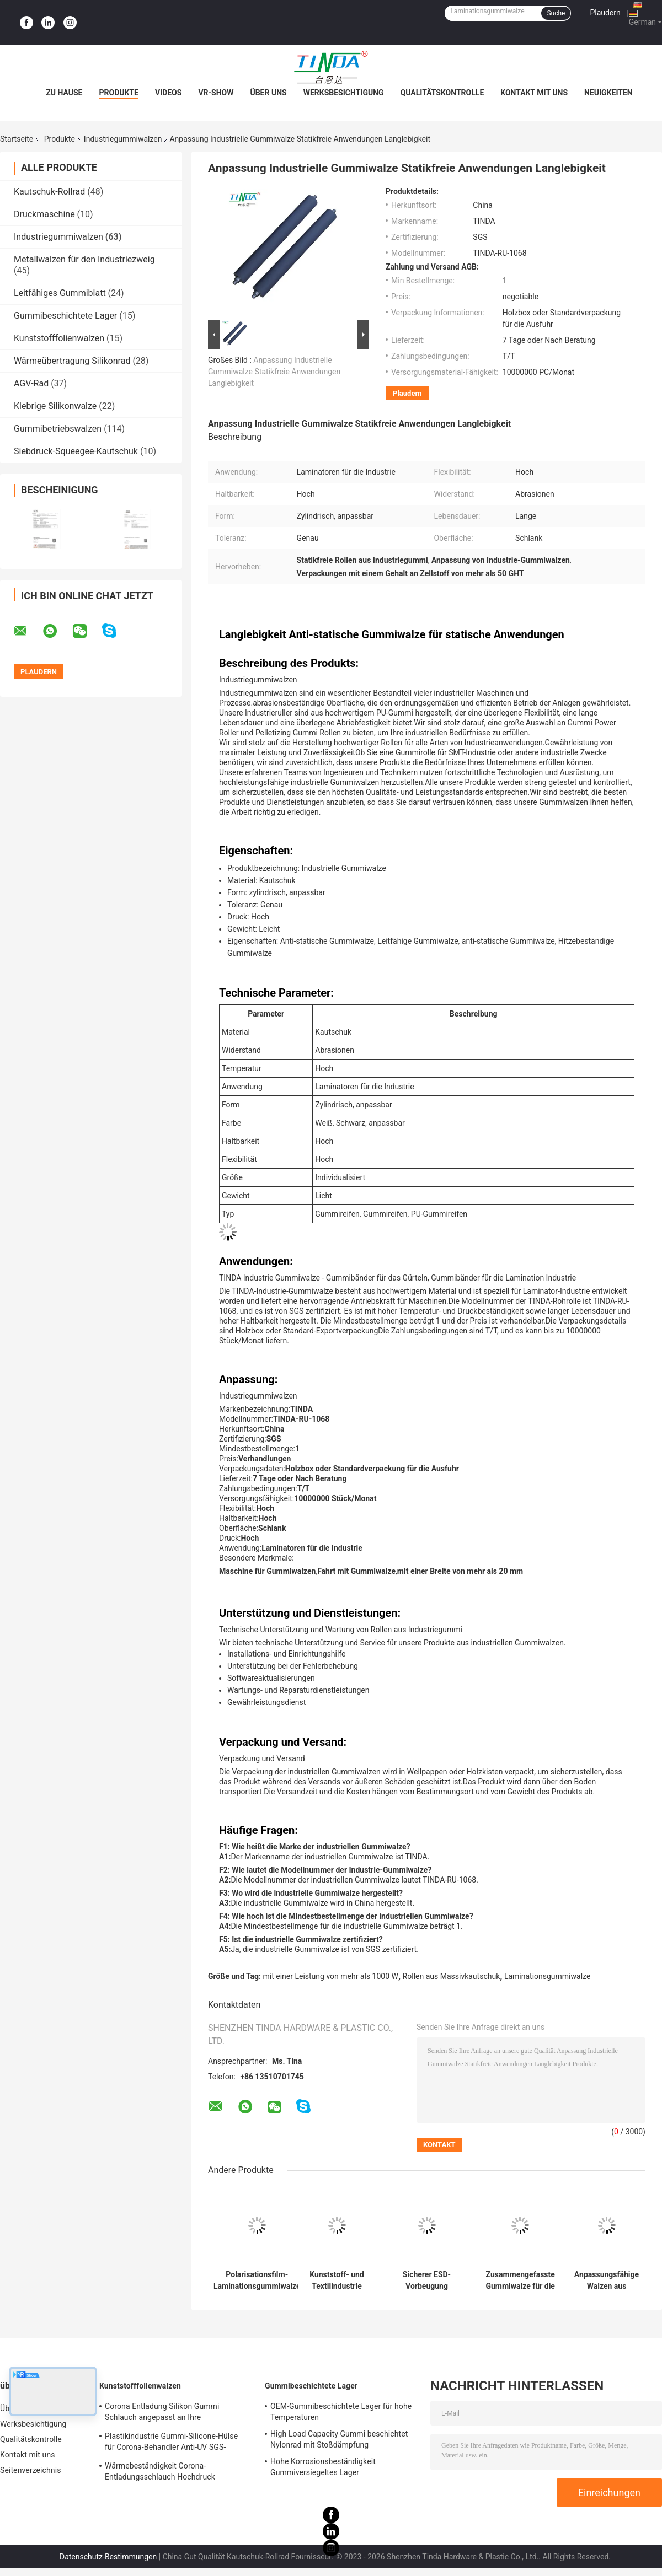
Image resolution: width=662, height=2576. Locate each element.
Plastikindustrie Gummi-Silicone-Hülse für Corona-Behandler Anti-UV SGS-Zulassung (171, 2443)
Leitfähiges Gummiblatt (60, 293)
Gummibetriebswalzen (58, 428)
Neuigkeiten (608, 92)
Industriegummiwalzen (123, 139)
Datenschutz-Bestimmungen (108, 2556)
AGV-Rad (31, 383)
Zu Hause (64, 92)
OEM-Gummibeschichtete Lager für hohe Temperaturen (341, 2412)
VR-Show (215, 92)
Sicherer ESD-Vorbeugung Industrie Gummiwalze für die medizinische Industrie (426, 2280)
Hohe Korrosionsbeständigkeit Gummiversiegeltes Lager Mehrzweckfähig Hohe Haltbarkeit (329, 2468)
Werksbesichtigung (343, 92)
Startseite (16, 139)
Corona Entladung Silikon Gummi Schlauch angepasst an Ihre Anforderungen (162, 2413)
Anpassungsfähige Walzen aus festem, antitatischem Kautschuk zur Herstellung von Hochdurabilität (606, 2280)
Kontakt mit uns (534, 92)
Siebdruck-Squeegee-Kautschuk (76, 451)
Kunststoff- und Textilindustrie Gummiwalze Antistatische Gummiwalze (336, 2280)
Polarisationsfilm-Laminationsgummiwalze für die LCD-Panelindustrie (256, 2280)
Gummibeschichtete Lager (65, 315)
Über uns (268, 92)
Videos (168, 92)
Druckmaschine (44, 214)
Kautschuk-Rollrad (49, 191)
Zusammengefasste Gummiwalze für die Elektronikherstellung (520, 2280)
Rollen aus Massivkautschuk (451, 1976)
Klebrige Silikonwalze (55, 406)
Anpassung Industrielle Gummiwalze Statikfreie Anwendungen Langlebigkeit (274, 372)
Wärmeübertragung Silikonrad (72, 361)
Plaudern (605, 12)
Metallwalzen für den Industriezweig (84, 259)
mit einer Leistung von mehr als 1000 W (330, 1976)
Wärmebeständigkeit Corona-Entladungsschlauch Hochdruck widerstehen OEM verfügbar (160, 2472)
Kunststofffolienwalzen (59, 338)
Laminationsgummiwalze (547, 1976)
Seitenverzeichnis (30, 2470)
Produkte (118, 92)
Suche (556, 13)
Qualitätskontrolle (442, 92)
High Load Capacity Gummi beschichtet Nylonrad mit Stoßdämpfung (339, 2439)
